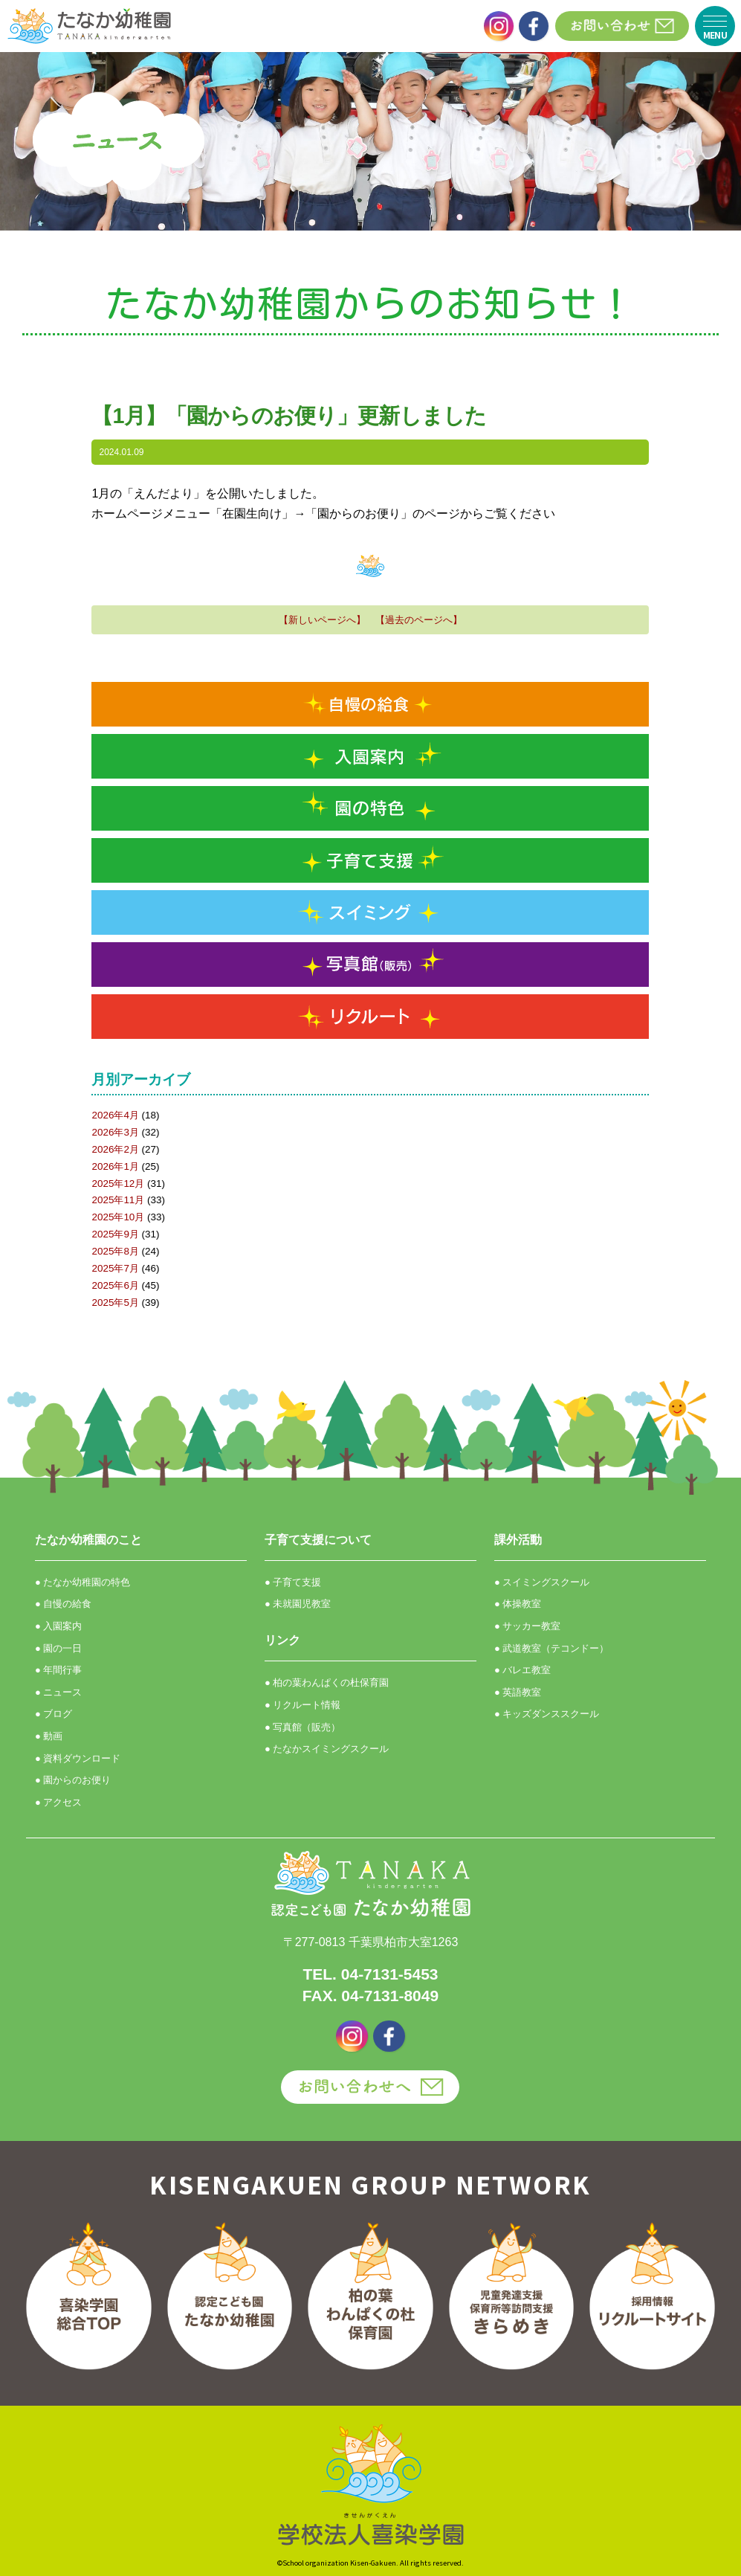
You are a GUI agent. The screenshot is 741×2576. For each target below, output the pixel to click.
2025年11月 (117, 1199)
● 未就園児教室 (298, 1603)
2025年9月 (114, 1234)
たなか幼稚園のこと (88, 1539)
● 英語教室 (517, 1692)
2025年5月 (114, 1302)
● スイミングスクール (541, 1582)
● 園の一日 (58, 1648)
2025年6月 (114, 1285)
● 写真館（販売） (302, 1727)
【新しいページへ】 (322, 619)
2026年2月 (114, 1149)
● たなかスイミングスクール (327, 1748)
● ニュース (58, 1692)
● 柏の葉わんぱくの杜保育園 (327, 1682)
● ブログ (53, 1713)
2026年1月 (114, 1166)
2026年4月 (114, 1115)
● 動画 (48, 1736)
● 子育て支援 (293, 1582)
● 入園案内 (58, 1626)
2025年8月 (114, 1251)
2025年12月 (117, 1183)
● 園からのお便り (73, 1780)
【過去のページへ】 (418, 619)
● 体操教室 (517, 1603)
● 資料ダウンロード (77, 1758)
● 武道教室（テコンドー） (551, 1648)
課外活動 (518, 1539)
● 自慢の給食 (63, 1603)
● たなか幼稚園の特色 (82, 1582)
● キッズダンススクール (546, 1713)
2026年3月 (114, 1132)
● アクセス (58, 1802)
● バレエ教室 (522, 1669)
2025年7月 (114, 1268)
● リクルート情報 (302, 1704)
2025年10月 (117, 1217)
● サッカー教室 (527, 1626)
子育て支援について (318, 1539)
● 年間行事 (58, 1669)
